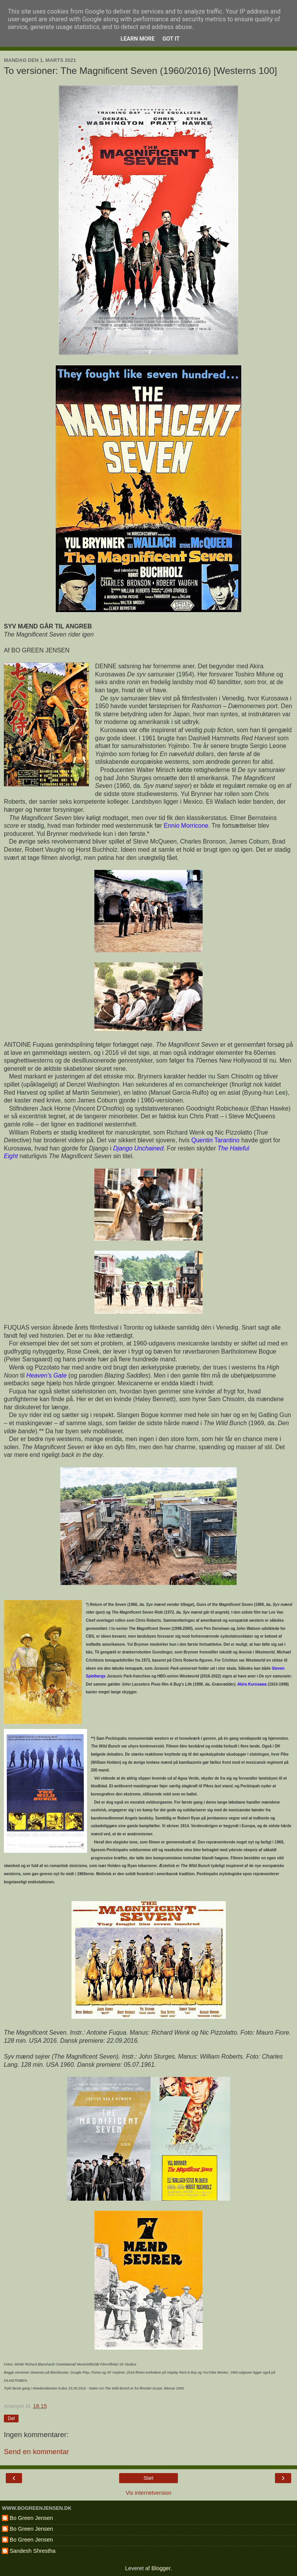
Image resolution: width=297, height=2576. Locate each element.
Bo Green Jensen (31, 2518)
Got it (170, 39)
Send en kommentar (36, 2452)
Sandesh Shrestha (32, 2551)
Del (11, 2418)
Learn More (138, 39)
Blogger (161, 2568)
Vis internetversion (148, 2493)
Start (148, 2478)
